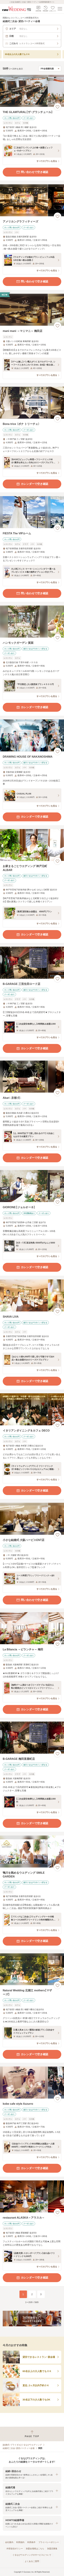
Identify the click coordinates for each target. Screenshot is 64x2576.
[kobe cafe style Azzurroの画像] (32, 2083)
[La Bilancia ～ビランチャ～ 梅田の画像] (32, 1628)
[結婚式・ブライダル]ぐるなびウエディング (22, 2445)
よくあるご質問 (32, 2561)
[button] (32, 2474)
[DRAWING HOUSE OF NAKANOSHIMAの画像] (32, 735)
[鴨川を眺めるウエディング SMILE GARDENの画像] (32, 1851)
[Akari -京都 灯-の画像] (32, 1077)
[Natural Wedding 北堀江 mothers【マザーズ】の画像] (32, 1969)
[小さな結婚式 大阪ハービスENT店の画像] (32, 1519)
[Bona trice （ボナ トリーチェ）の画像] (32, 403)
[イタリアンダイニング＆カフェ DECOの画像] (32, 1409)
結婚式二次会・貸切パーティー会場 (18, 2448)
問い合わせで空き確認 (32, 172)
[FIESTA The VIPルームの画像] (32, 512)
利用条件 (31, 2542)
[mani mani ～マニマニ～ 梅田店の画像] (32, 310)
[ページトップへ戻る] (32, 2434)
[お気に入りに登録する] (57, 107)
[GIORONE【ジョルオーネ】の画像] (32, 1186)
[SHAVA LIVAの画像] (32, 1295)
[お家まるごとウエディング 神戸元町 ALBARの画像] (32, 845)
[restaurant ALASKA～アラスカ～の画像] (32, 2196)
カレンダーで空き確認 (32, 484)
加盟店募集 (52, 2548)
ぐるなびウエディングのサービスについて (31, 2555)
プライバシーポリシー (48, 2542)
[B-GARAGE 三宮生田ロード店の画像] (32, 963)
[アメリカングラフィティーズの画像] (32, 200)
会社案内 (9, 2542)
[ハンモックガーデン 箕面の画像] (32, 622)
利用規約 (20, 2542)
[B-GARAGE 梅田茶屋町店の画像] (32, 1738)
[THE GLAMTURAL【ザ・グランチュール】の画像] (32, 91)
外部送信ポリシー (14, 2548)
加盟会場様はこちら (35, 2548)
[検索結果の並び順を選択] (49, 68)
